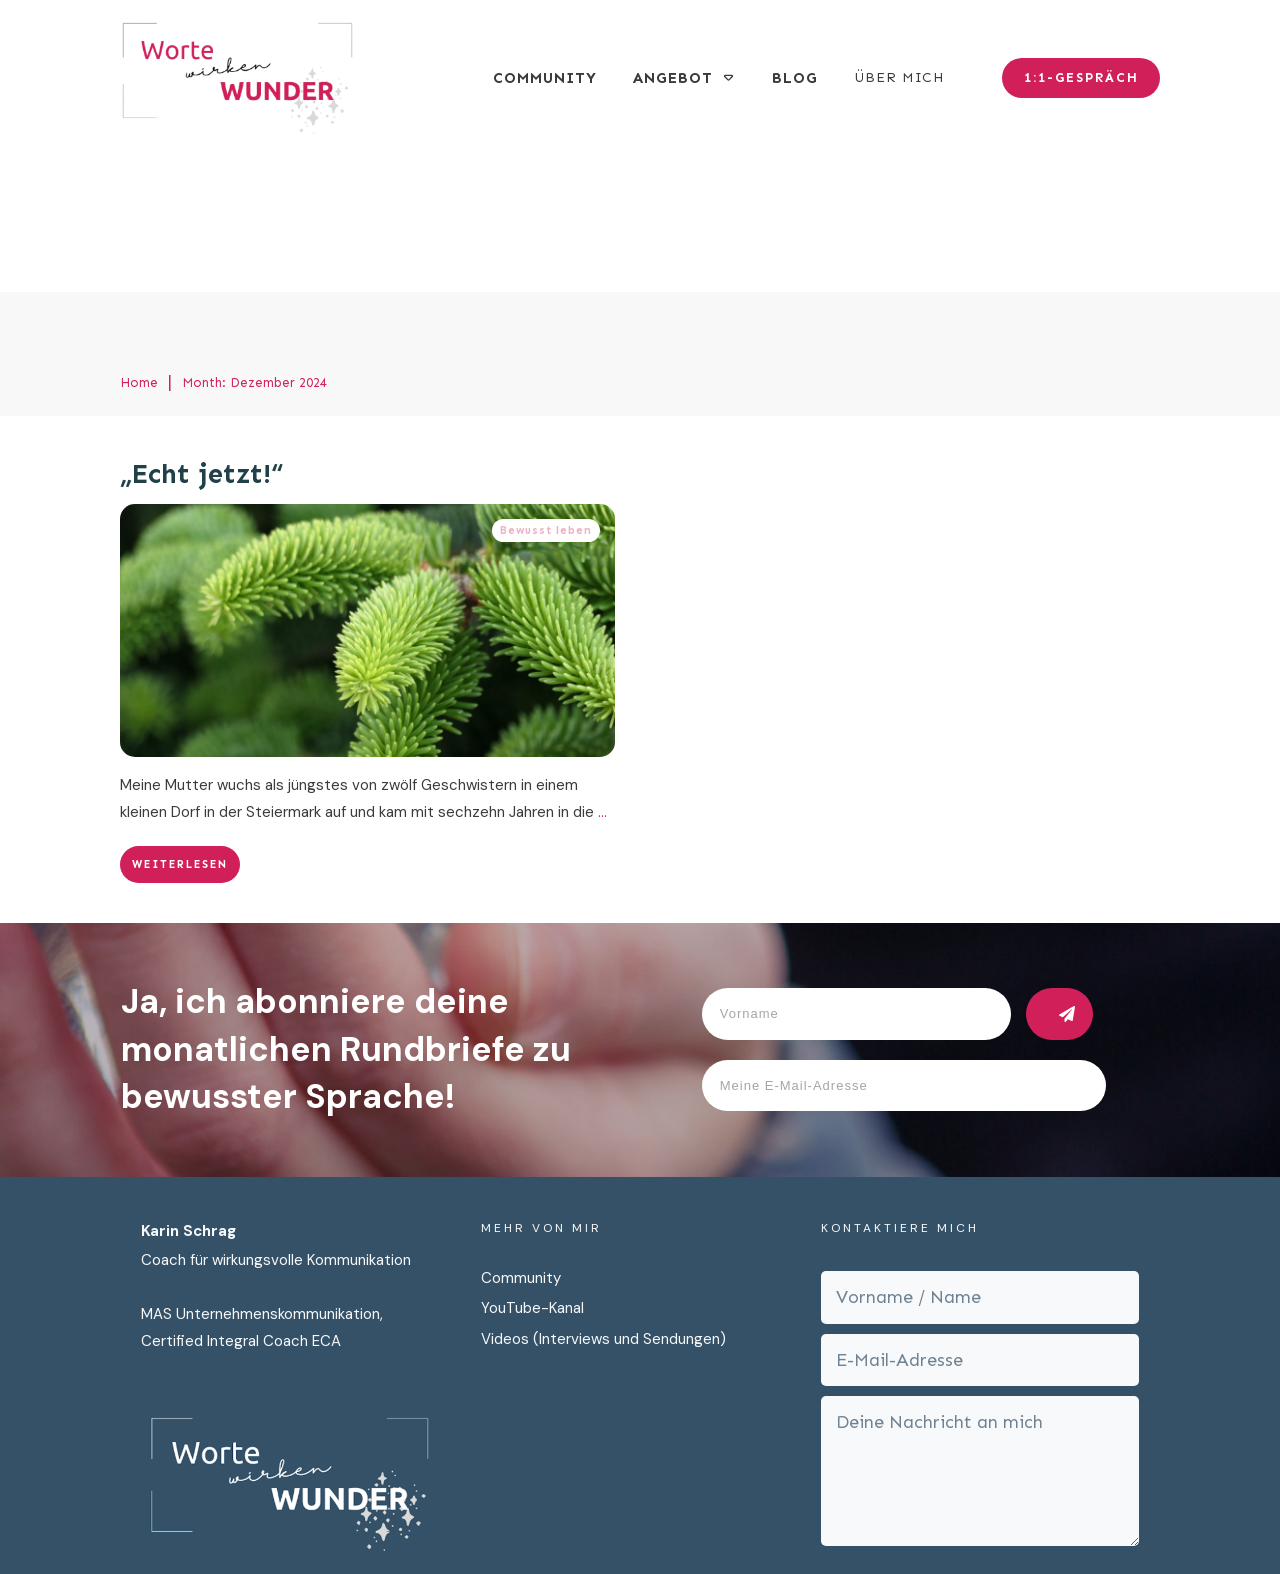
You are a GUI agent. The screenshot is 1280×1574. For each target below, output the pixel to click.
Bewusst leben (546, 387)
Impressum (793, 1522)
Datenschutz (690, 1522)
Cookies (878, 1522)
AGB (939, 1522)
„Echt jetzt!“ (201, 332)
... (602, 669)
